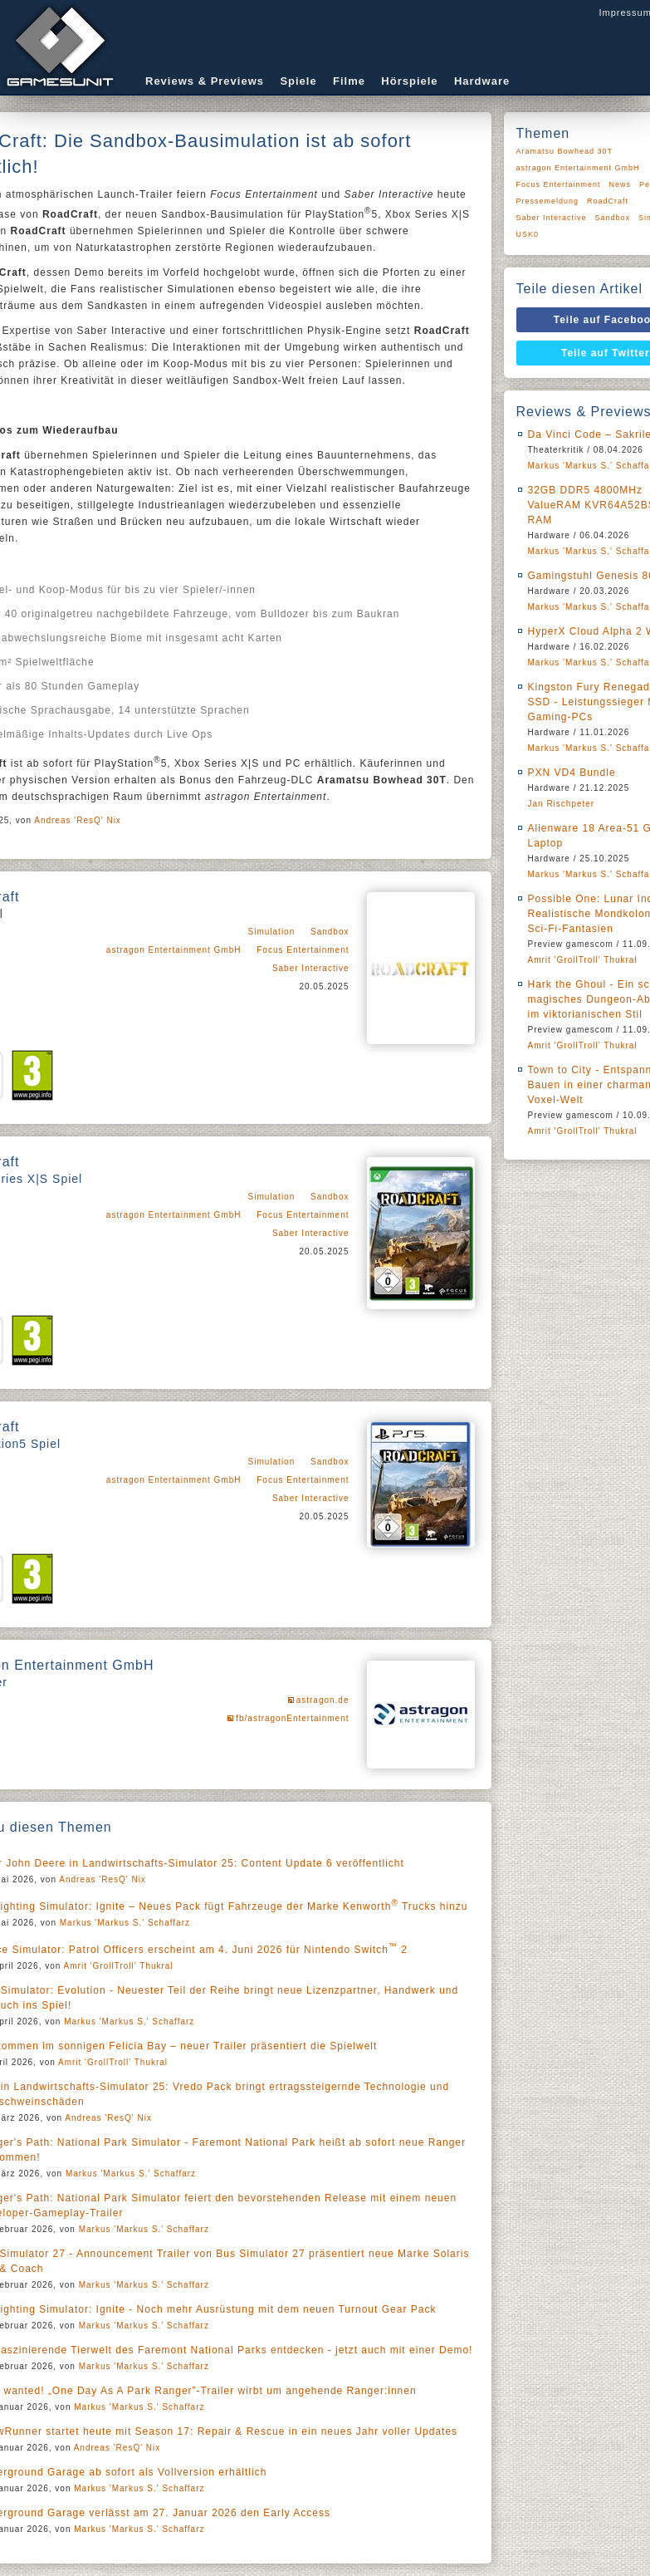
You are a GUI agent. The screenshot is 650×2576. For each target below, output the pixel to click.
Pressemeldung (547, 201)
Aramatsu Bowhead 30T (564, 151)
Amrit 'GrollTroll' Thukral (118, 1965)
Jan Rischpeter (561, 803)
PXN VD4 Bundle (572, 772)
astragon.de (322, 1700)
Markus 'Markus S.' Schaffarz (125, 1922)
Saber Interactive (310, 968)
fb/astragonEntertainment (292, 1718)
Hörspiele (409, 81)
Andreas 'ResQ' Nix (77, 820)
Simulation (272, 931)
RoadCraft (607, 201)
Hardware (482, 81)
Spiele (298, 81)
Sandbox (329, 931)
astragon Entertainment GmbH (174, 949)
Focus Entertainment (303, 949)
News (620, 184)
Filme (349, 81)
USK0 (528, 234)
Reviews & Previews (204, 81)
